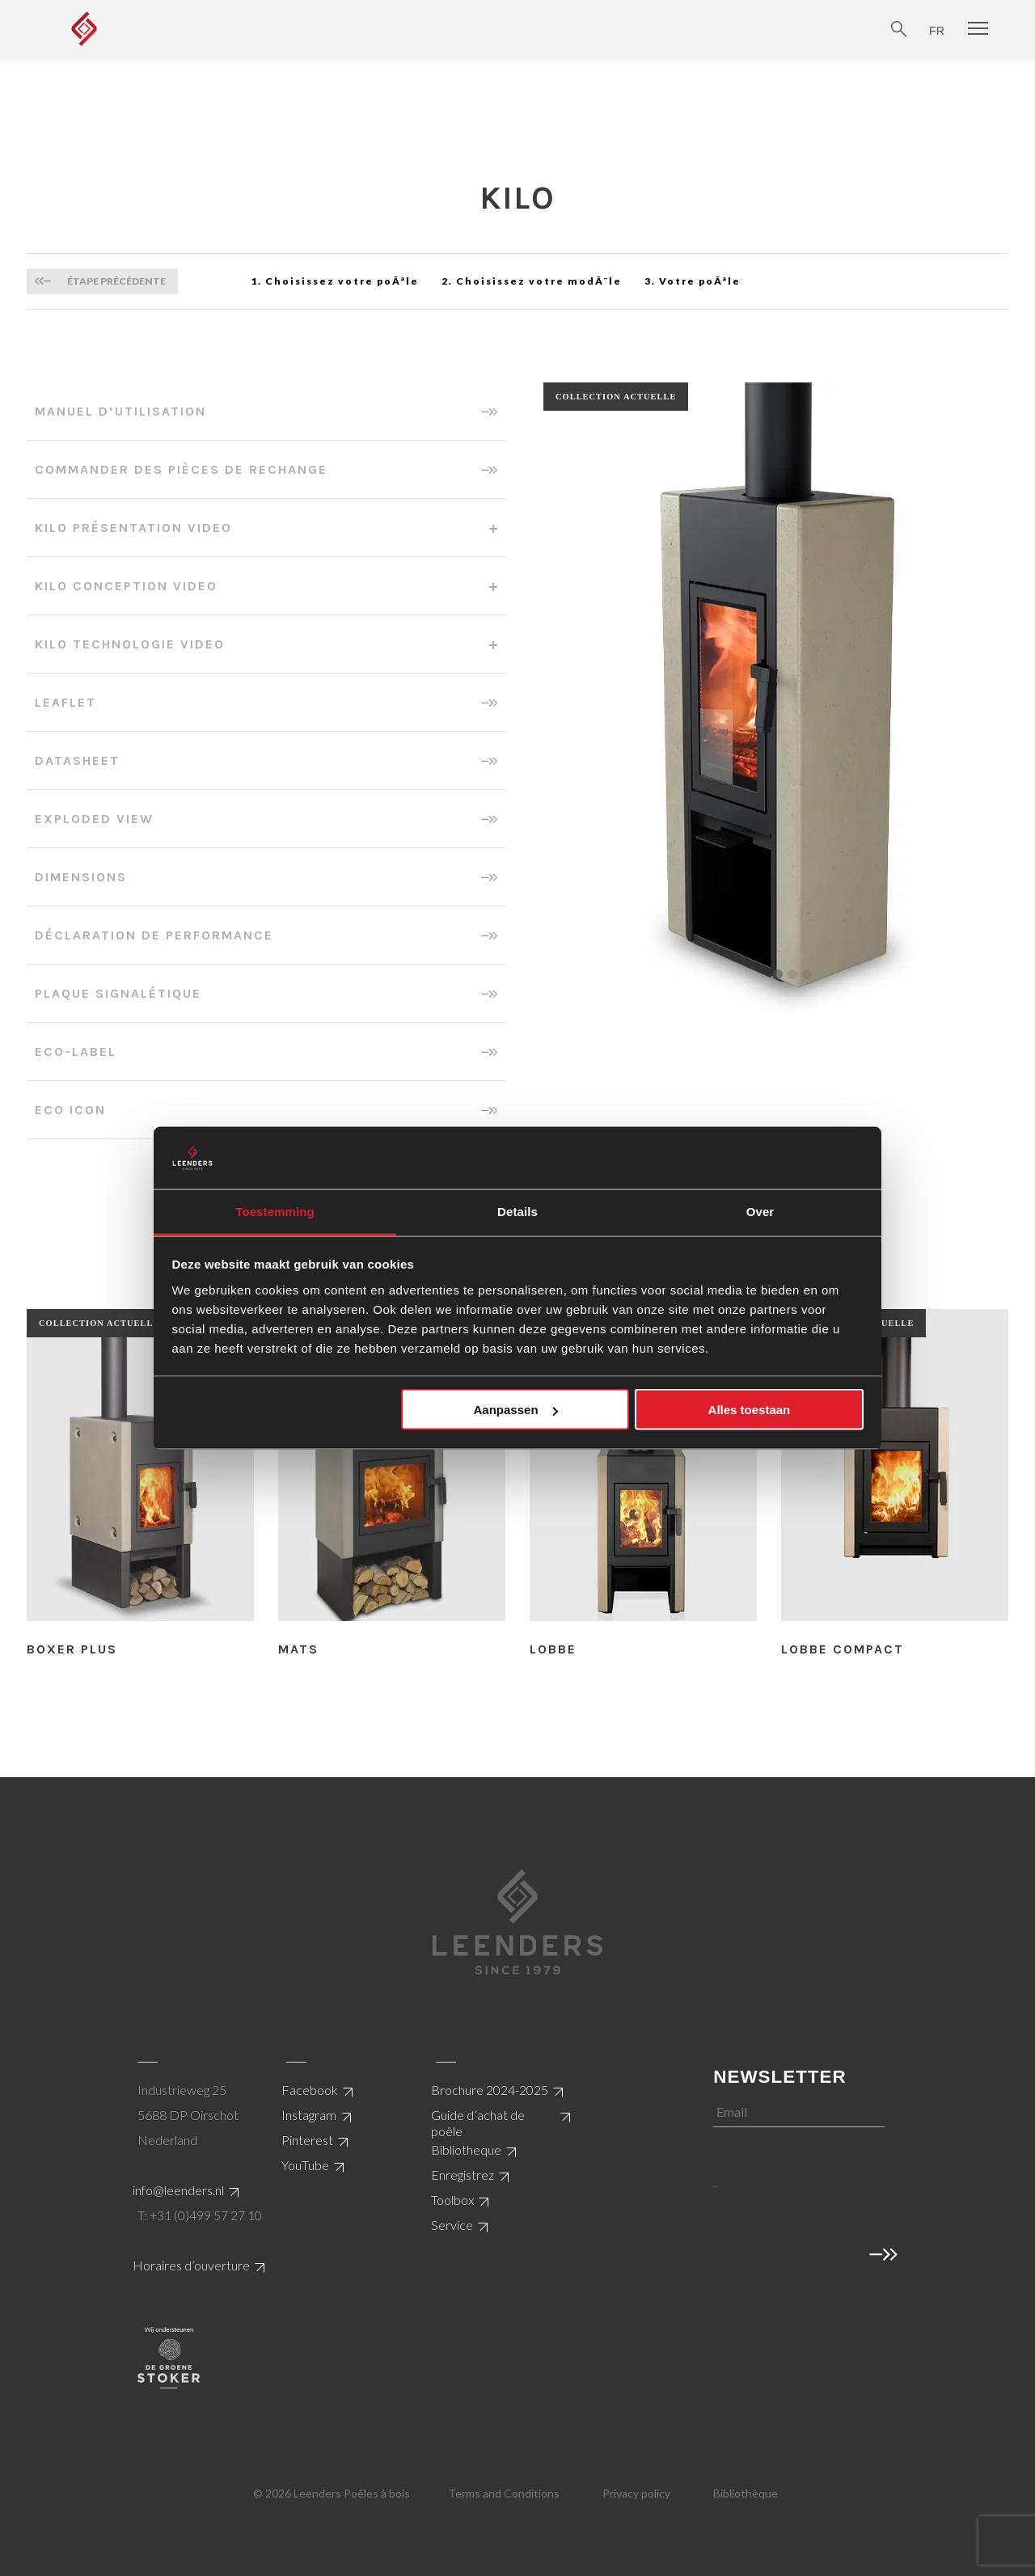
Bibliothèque (745, 2493)
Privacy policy (636, 2493)
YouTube (305, 2165)
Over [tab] (760, 1211)
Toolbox (452, 2199)
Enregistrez (462, 2174)
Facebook (309, 2089)
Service (452, 2224)
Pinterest (307, 2139)
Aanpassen (516, 1410)
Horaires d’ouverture (191, 2265)
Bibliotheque (466, 2149)
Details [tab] (517, 1211)
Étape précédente (116, 281)
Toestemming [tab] (275, 1211)
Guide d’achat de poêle (478, 2123)
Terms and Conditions (504, 2493)
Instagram (308, 2114)
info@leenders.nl (178, 2190)
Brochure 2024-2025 (489, 2089)
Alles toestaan (749, 1410)
